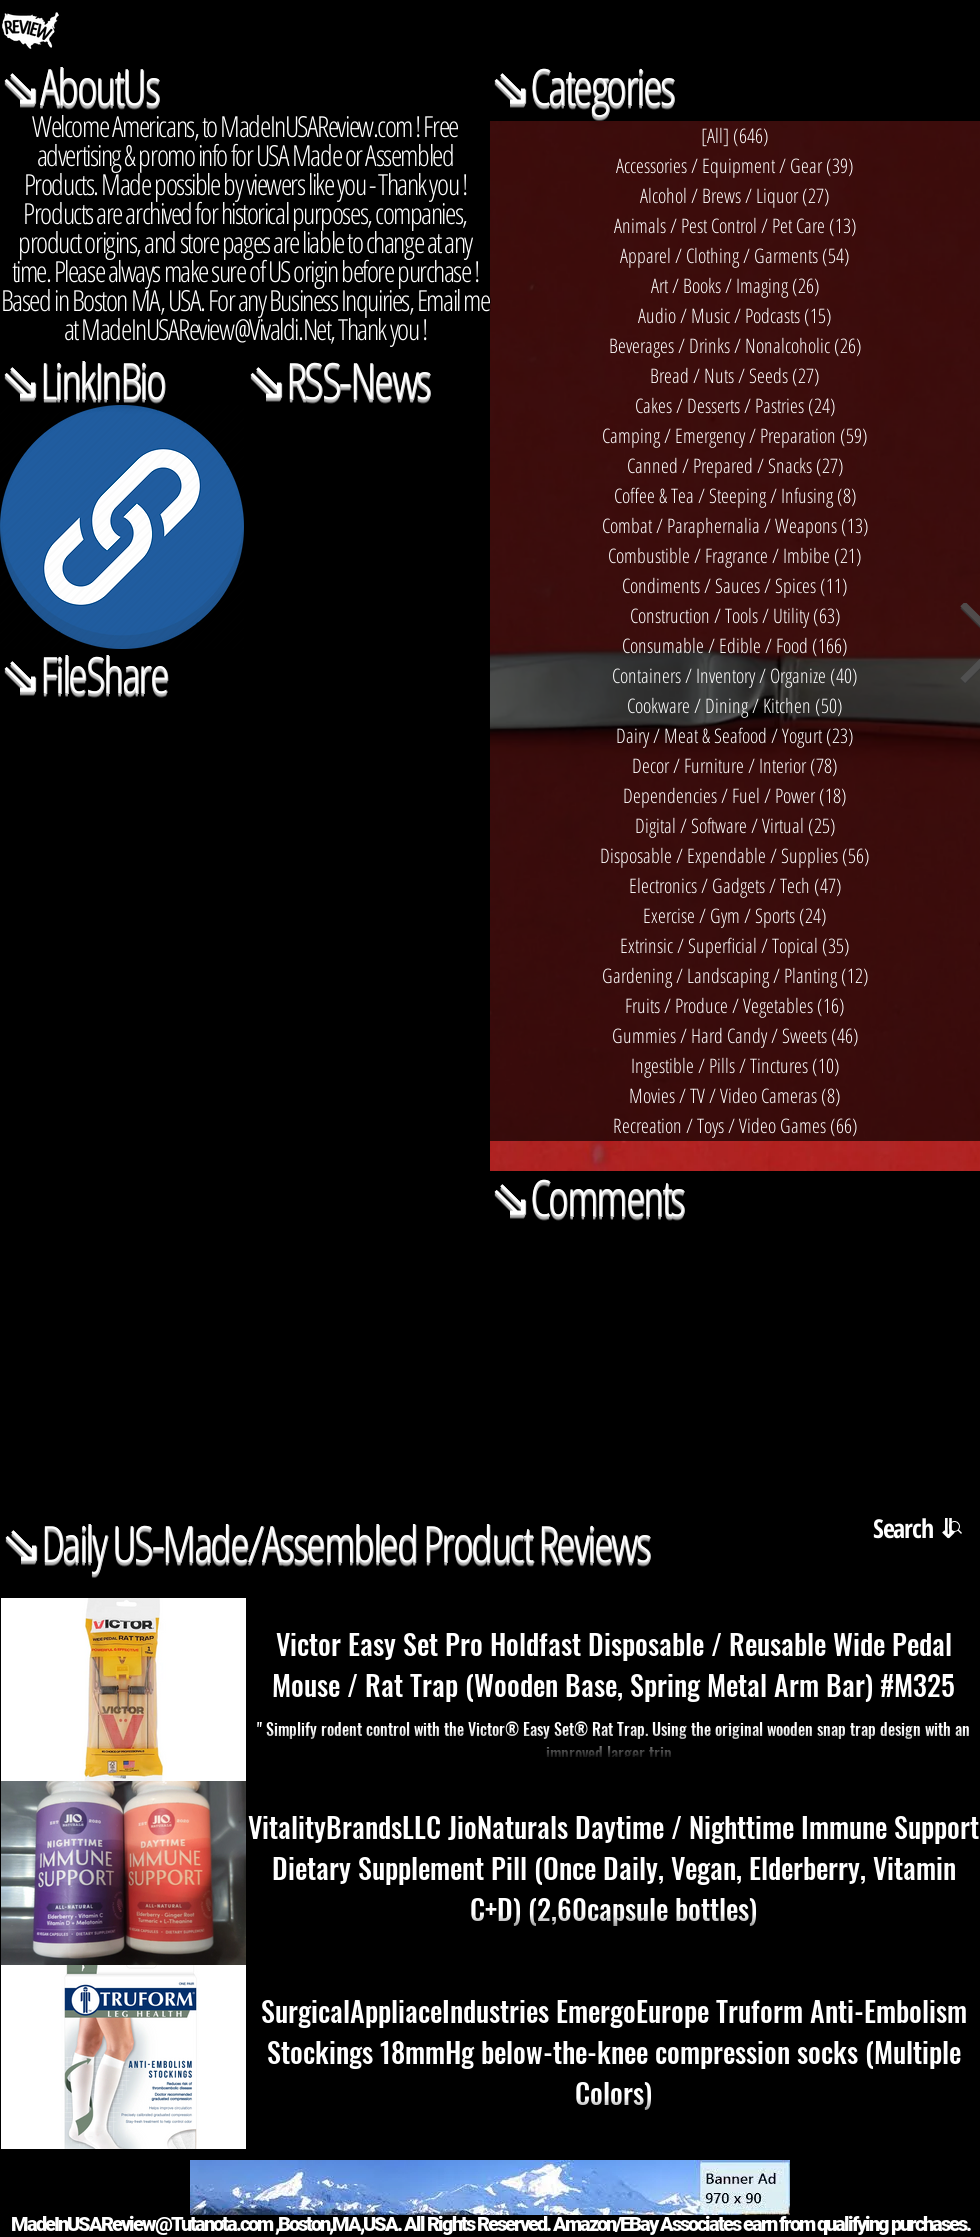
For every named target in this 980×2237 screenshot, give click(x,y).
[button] (955, 1528)
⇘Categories (582, 86)
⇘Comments (587, 1197)
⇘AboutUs (79, 86)
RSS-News (358, 380)
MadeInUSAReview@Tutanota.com (141, 2224)
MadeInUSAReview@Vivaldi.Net (205, 328)
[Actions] (245, 730)
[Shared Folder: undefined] (245, 975)
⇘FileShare (83, 674)
